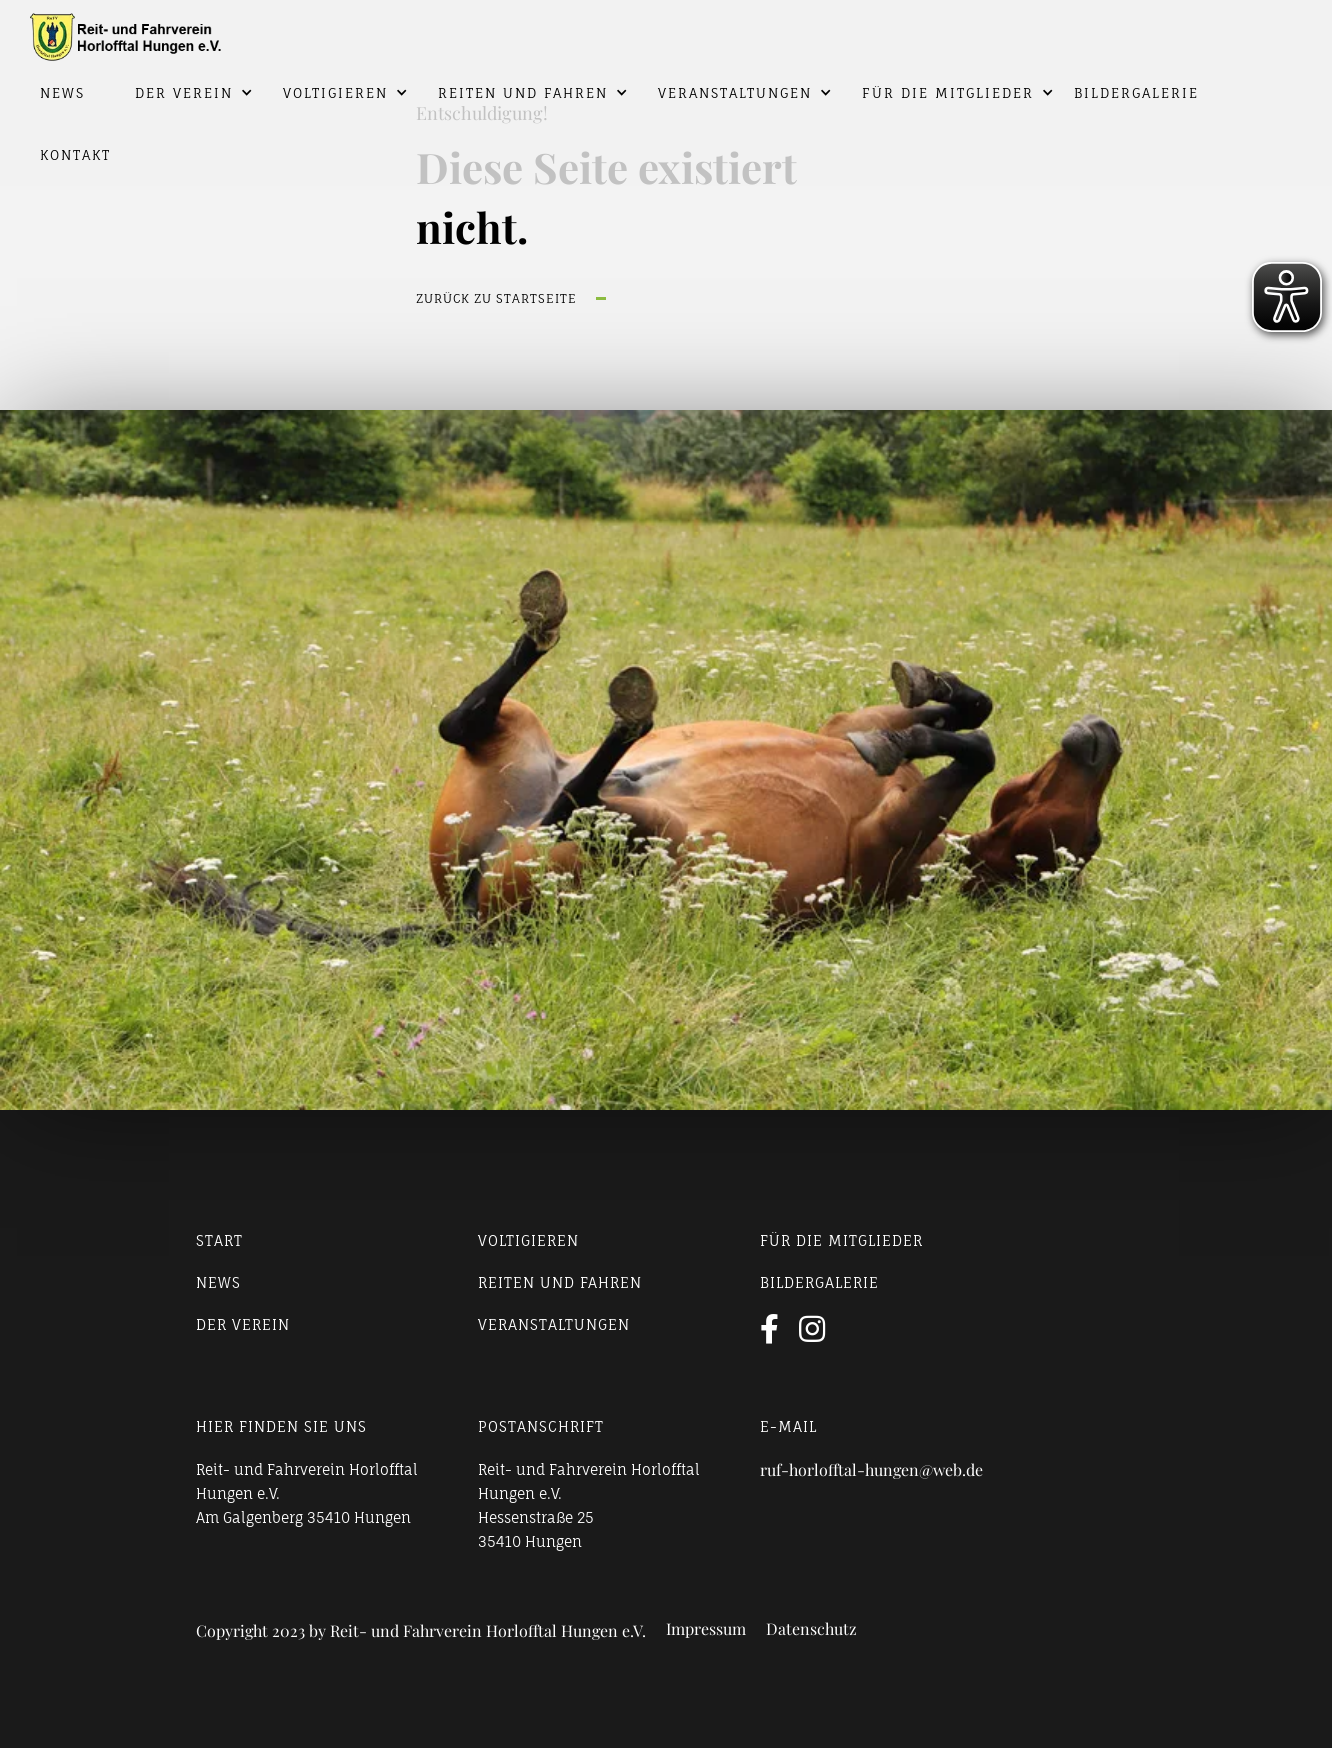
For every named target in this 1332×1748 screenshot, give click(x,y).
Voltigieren (335, 93)
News (62, 93)
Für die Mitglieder (948, 93)
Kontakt (75, 155)
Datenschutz (811, 1629)
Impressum (706, 1629)
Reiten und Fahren (523, 93)
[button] (179, 93)
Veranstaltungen (735, 93)
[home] (666, 31)
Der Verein (184, 93)
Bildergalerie (1136, 93)
